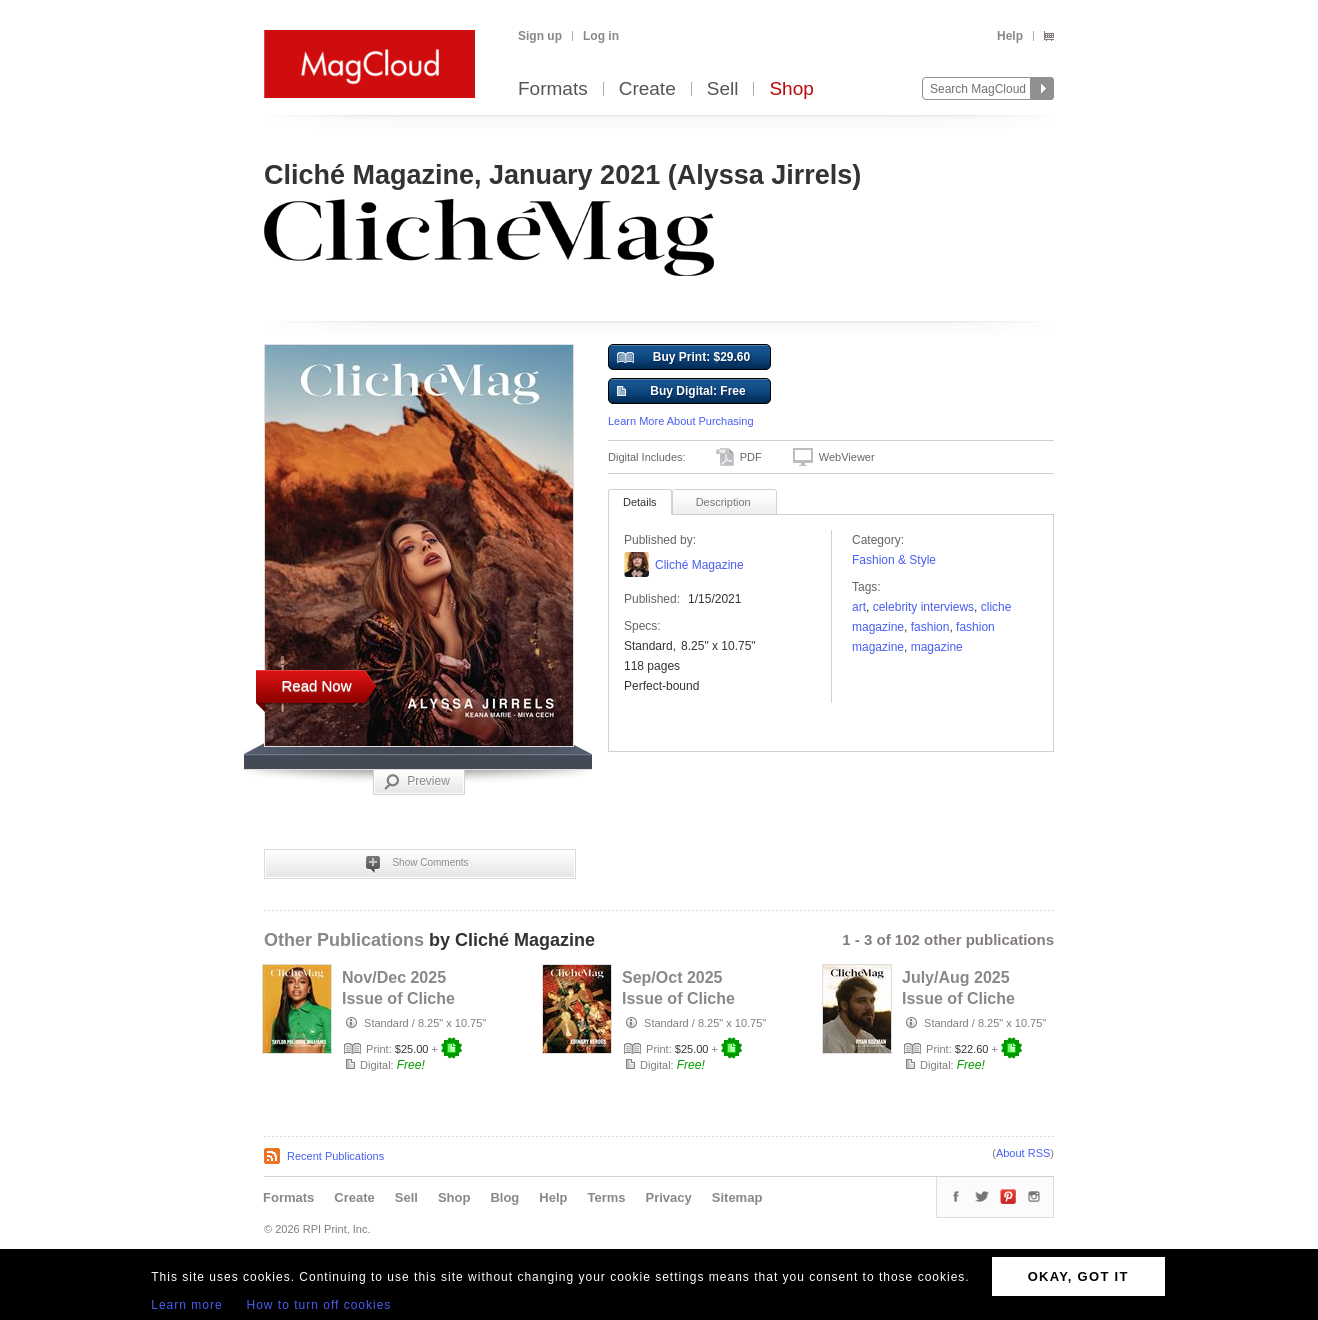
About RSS (1023, 1153)
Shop (791, 89)
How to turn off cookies (319, 1305)
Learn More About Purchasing (681, 421)
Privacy (669, 1197)
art (859, 607)
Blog (504, 1197)
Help (1010, 36)
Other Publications (344, 940)
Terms (606, 1197)
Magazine (937, 647)
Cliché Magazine (699, 565)
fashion (930, 627)
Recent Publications (335, 1156)
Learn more (186, 1305)
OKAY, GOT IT (1078, 1276)
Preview (417, 782)
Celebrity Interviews (923, 607)
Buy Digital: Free (681, 392)
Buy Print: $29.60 (683, 358)
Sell (723, 89)
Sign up (540, 36)
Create (647, 89)
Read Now (316, 685)
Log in (601, 36)
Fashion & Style (894, 560)
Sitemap (737, 1197)
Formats (553, 89)
